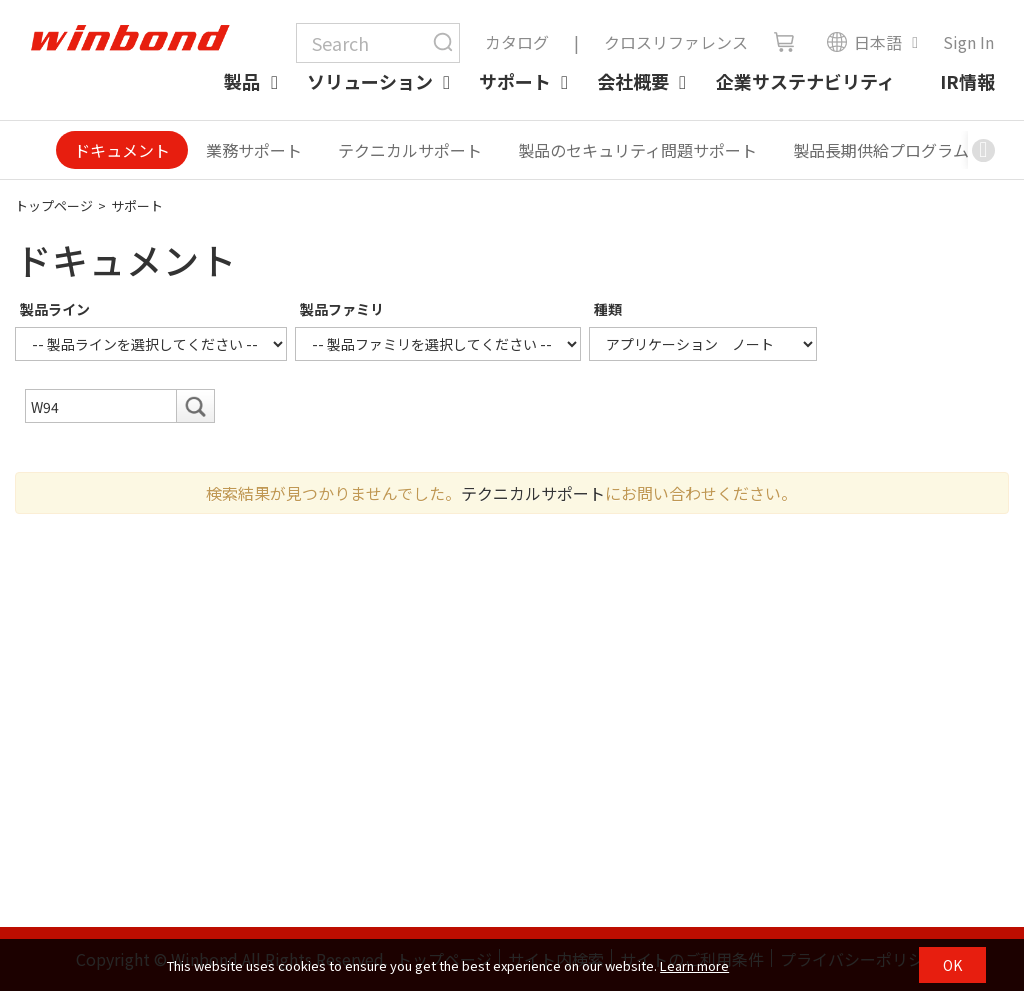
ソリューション (370, 81)
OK (952, 965)
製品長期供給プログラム (881, 150)
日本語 (864, 42)
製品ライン (55, 309)
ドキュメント (122, 150)
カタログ (517, 42)
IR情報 (967, 81)
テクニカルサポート (410, 150)
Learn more (694, 965)
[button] (983, 150)
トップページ (54, 205)
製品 (242, 81)
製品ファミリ (342, 309)
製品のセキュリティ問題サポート (637, 150)
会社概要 (633, 81)
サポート (515, 81)
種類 (608, 309)
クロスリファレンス (676, 42)
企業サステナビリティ (805, 81)
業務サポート (254, 150)
